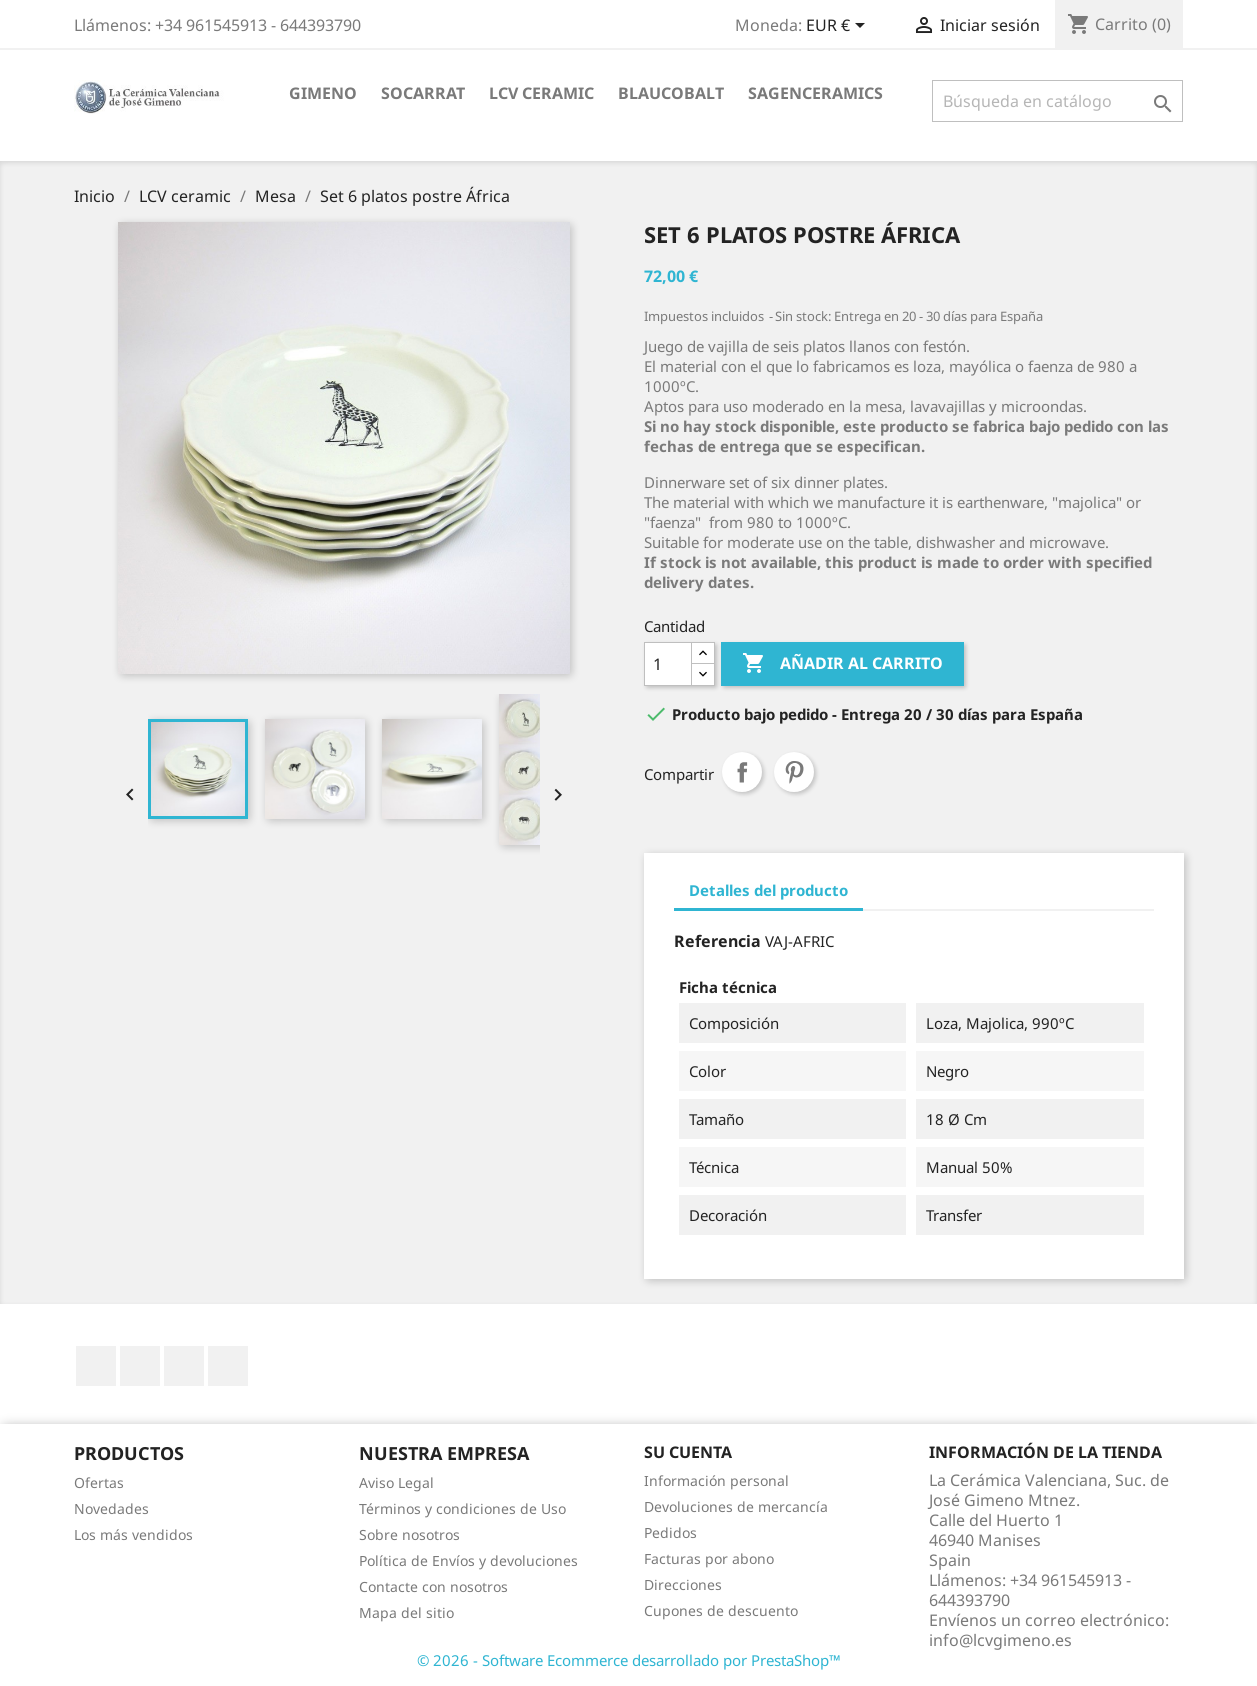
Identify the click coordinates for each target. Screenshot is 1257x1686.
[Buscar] (1057, 101)
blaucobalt (671, 93)
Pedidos (670, 1532)
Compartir (742, 772)
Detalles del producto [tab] (768, 890)
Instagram (228, 1366)
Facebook (96, 1366)
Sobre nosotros (409, 1534)
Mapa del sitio (406, 1612)
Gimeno (323, 93)
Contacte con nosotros (433, 1586)
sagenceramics (815, 93)
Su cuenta (688, 1452)
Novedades (111, 1508)
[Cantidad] (668, 664)
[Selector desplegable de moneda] (839, 27)
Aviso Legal (396, 1482)
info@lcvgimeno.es (1000, 1640)
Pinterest (794, 772)
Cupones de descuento (721, 1610)
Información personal (716, 1480)
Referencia (717, 941)
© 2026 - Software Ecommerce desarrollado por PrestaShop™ (629, 1660)
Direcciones (683, 1584)
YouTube (140, 1366)
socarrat (423, 93)
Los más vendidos (133, 1534)
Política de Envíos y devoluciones (468, 1560)
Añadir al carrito (842, 664)
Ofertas (99, 1482)
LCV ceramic (541, 93)
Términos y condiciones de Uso (462, 1508)
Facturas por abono (709, 1558)
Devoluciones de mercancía (736, 1506)
